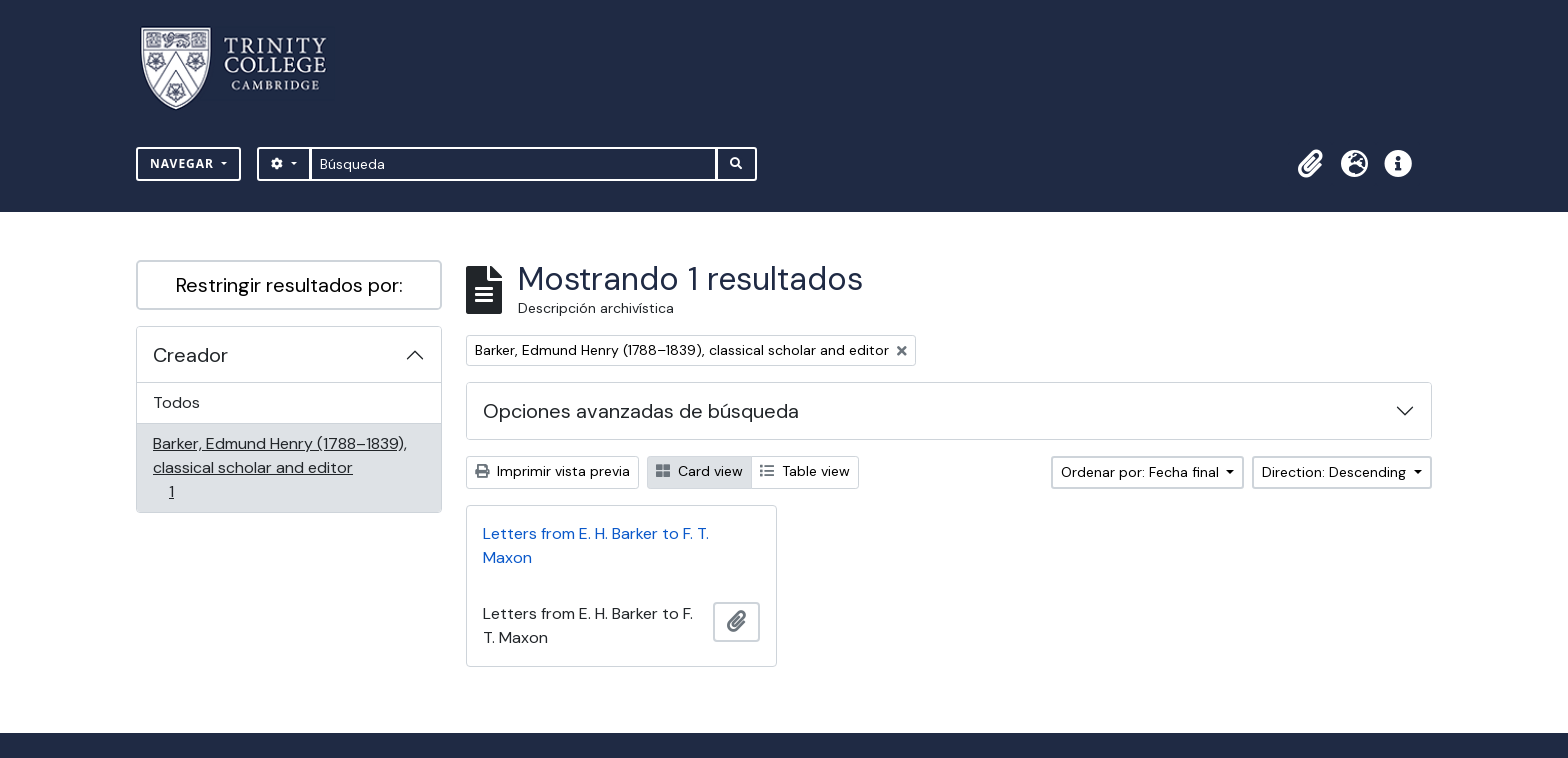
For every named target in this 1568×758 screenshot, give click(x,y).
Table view (805, 471)
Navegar (184, 163)
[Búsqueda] (513, 164)
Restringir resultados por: (289, 285)
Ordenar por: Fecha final (1142, 472)
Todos (176, 402)
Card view (699, 471)
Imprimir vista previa (552, 471)
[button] (1310, 164)
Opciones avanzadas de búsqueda (641, 411)
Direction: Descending (1336, 472)
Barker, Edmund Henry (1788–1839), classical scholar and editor (279, 467)
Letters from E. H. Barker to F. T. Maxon (596, 545)
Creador (190, 355)
